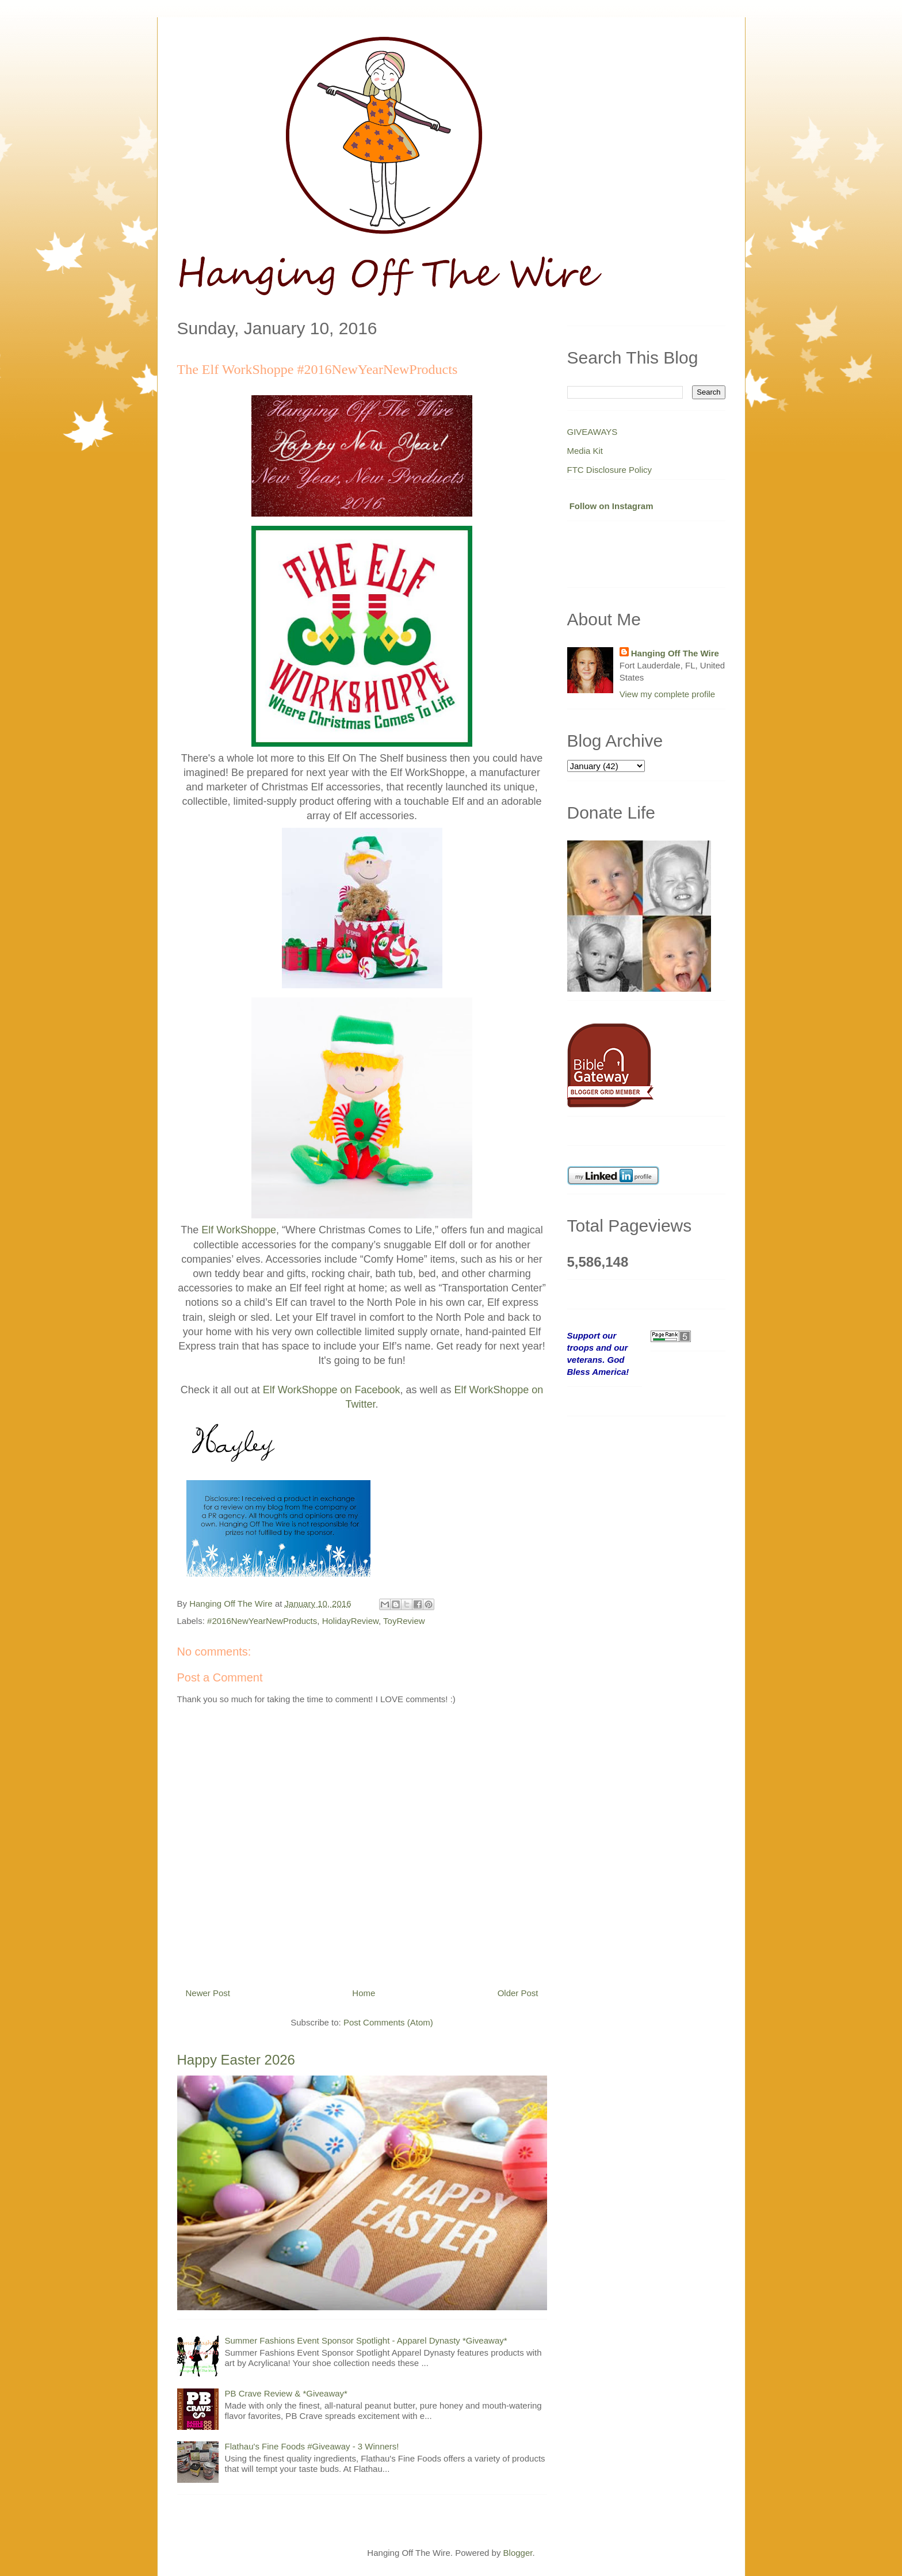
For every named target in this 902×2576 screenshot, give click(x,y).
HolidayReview (350, 1621)
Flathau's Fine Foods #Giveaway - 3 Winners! (312, 2446)
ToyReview (404, 1621)
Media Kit (585, 451)
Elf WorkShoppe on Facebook (331, 1390)
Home (363, 1993)
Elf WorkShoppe (238, 1230)
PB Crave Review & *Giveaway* (286, 2393)
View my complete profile (667, 694)
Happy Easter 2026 (236, 2059)
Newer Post (208, 1993)
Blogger (518, 2553)
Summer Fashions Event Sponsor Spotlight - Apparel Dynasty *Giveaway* (366, 2340)
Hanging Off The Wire (675, 653)
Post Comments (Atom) (388, 2022)
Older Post (518, 1993)
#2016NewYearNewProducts (262, 1621)
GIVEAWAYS (592, 432)
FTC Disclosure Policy (609, 470)
